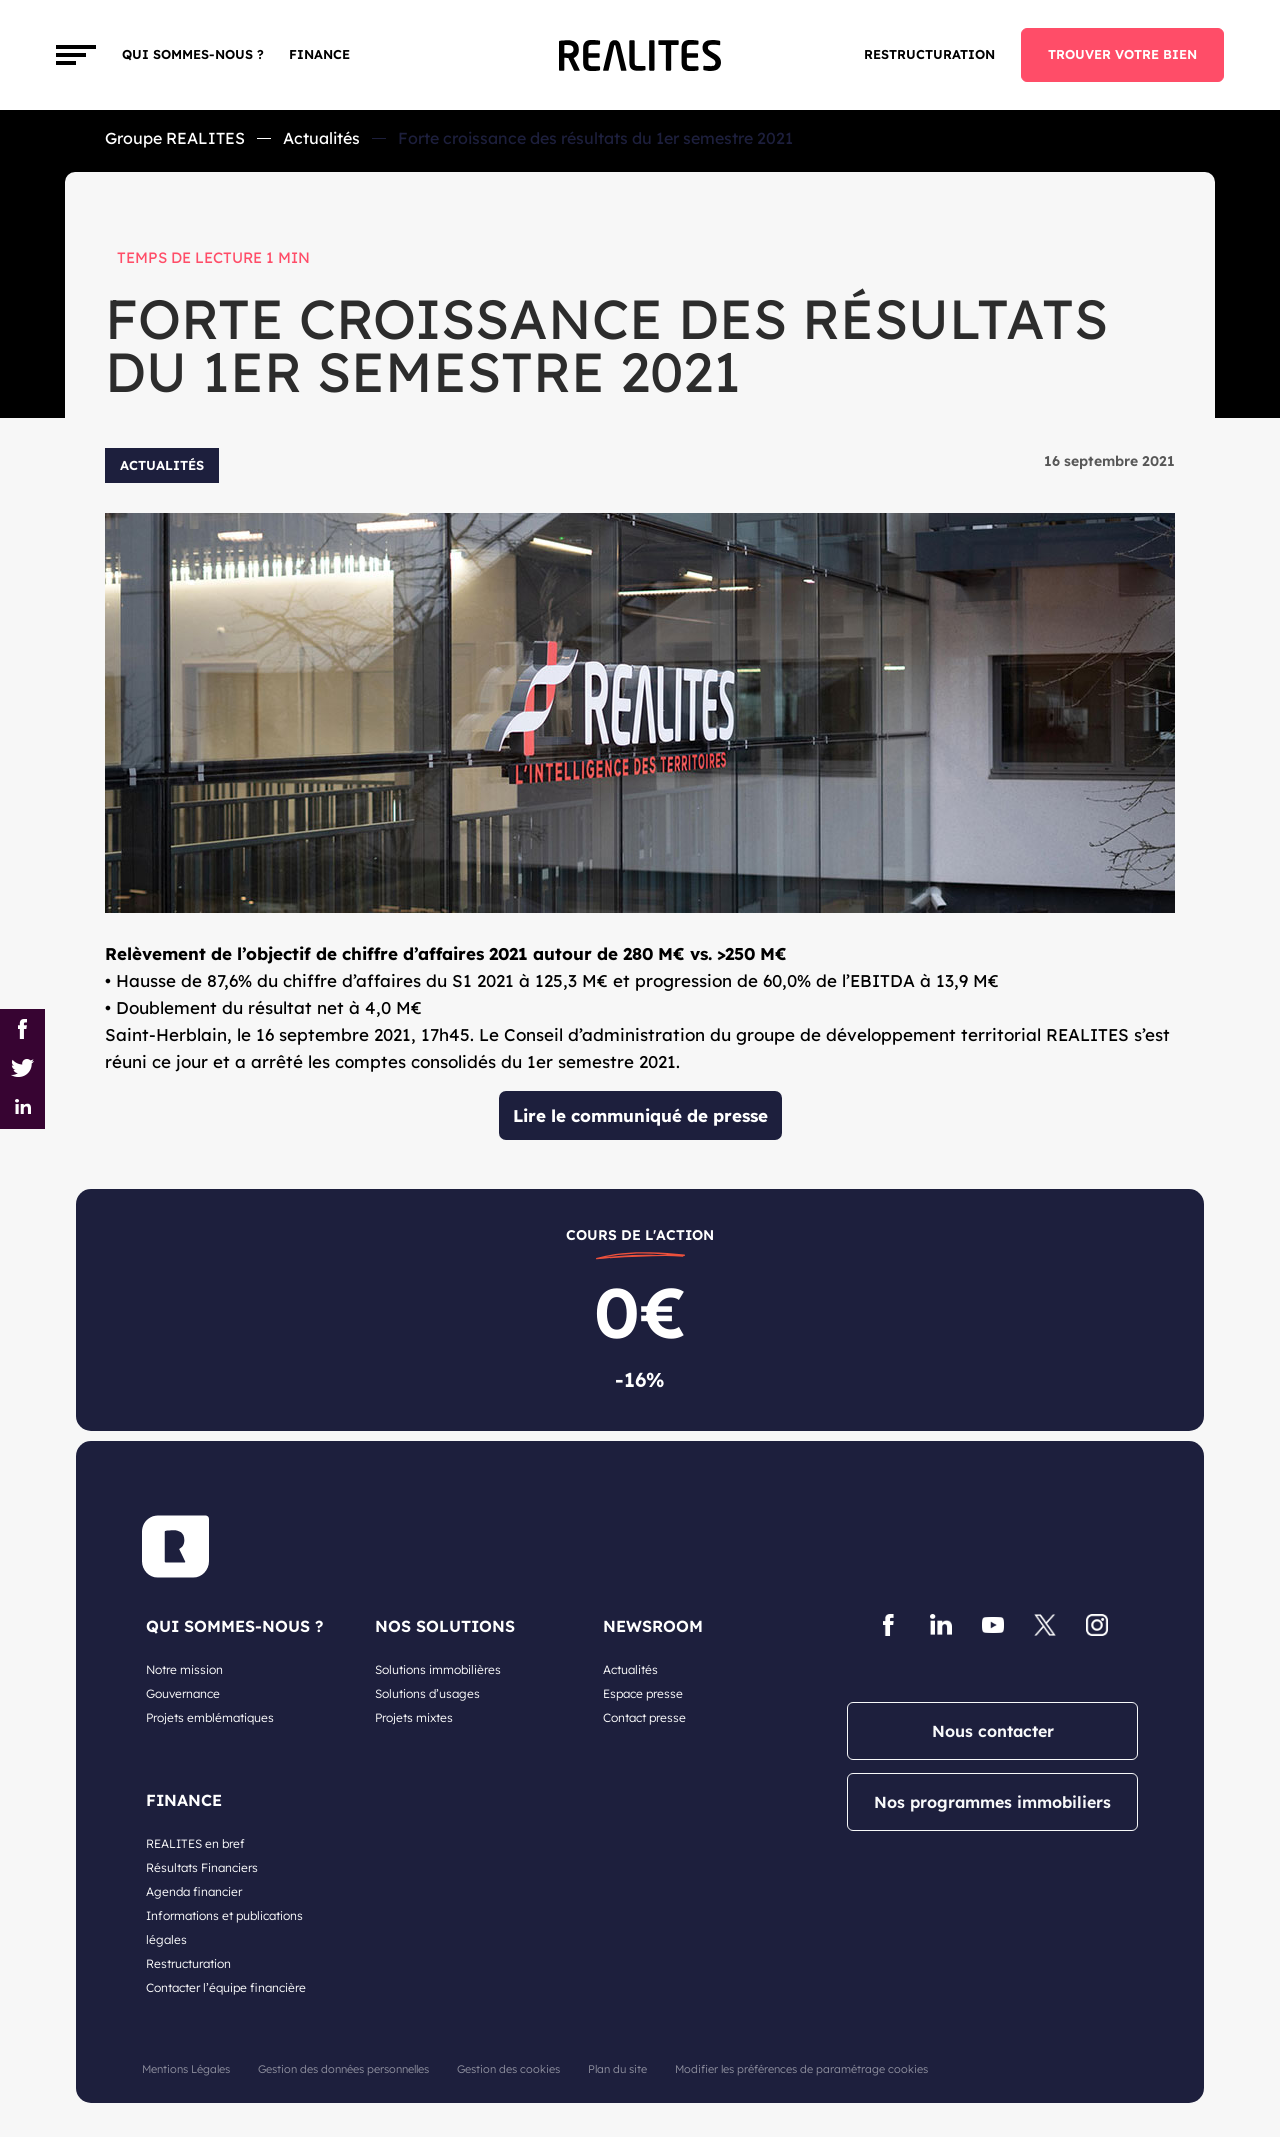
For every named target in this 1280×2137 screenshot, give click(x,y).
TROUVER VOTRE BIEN (1122, 54)
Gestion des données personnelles (343, 2069)
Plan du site (617, 2069)
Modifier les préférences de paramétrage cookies (801, 2069)
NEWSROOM (653, 1626)
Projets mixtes (414, 1717)
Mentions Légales (186, 2069)
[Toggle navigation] (76, 55)
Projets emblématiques (210, 1717)
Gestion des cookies (508, 2069)
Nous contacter (993, 1731)
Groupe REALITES (175, 138)
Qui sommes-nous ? (193, 54)
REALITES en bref (195, 1843)
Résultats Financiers (202, 1867)
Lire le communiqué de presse (640, 1115)
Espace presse (643, 1693)
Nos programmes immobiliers (992, 1802)
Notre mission (184, 1669)
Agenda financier (194, 1891)
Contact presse (644, 1717)
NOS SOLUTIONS (445, 1626)
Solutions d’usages (427, 1693)
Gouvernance (183, 1693)
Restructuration (929, 54)
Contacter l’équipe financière (226, 1987)
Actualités (321, 138)
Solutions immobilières (438, 1669)
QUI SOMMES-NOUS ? (234, 1626)
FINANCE (319, 54)
